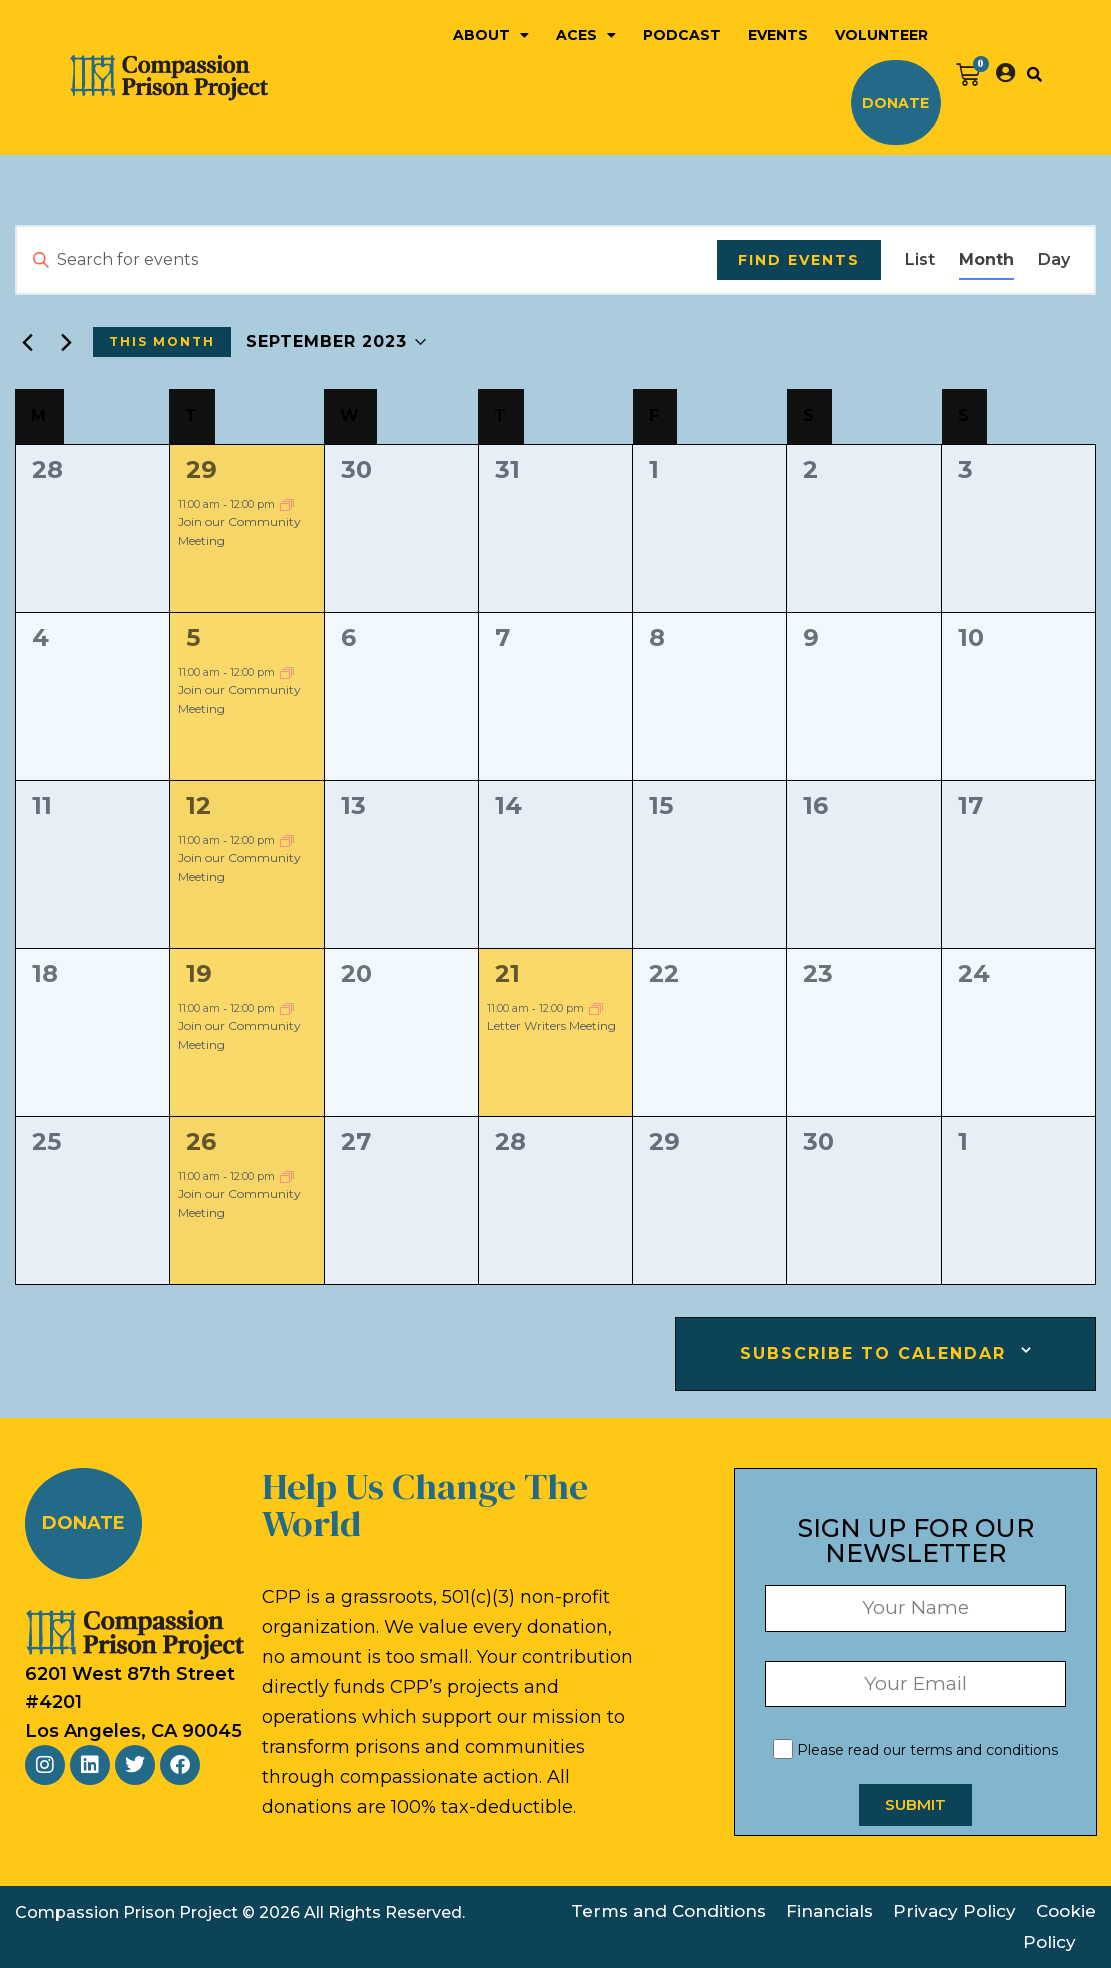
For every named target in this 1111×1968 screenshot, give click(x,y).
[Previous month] (27, 342)
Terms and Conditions (668, 1911)
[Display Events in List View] (920, 260)
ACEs (586, 35)
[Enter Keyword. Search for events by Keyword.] (367, 260)
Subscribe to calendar (873, 1354)
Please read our (915, 1750)
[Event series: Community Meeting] (287, 503)
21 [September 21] (507, 973)
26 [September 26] (201, 1141)
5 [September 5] (193, 637)
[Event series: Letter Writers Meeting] (596, 1007)
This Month (162, 341)
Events (778, 35)
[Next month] (66, 342)
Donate (895, 103)
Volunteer (881, 35)
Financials (829, 1911)
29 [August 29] (201, 469)
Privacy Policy (954, 1911)
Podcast (682, 35)
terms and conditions (984, 1750)
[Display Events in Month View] (986, 260)
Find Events (799, 260)
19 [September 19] (199, 973)
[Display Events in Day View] (1054, 260)
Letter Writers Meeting (551, 1025)
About (491, 35)
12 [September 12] (198, 805)
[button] (1034, 74)
